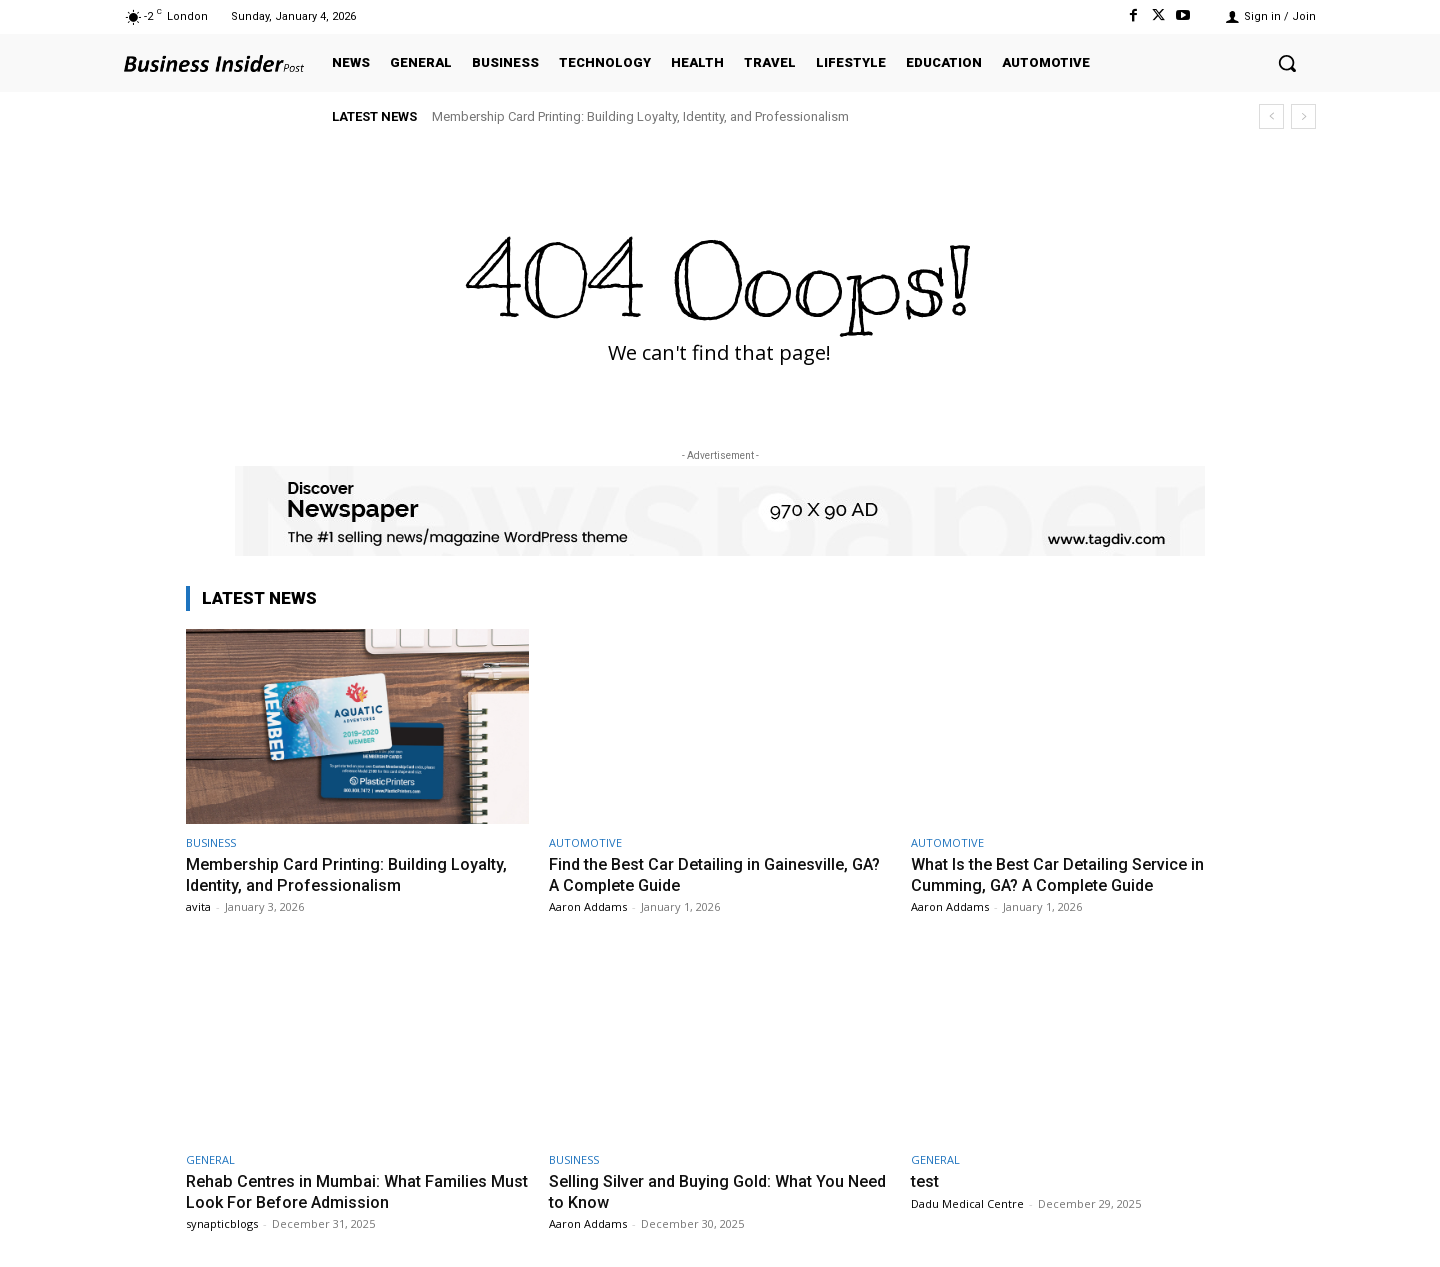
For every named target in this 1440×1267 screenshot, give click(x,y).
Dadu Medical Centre (967, 1203)
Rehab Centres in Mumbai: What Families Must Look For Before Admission (341, 1191)
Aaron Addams (588, 906)
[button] (1287, 63)
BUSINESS (211, 842)
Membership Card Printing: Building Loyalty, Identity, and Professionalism (640, 116)
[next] (1303, 116)
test (926, 1181)
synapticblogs (222, 1223)
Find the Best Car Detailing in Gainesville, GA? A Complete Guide (704, 874)
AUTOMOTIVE (585, 842)
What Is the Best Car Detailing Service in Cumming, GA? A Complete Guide (1063, 874)
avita (198, 906)
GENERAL (210, 1159)
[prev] (1271, 116)
